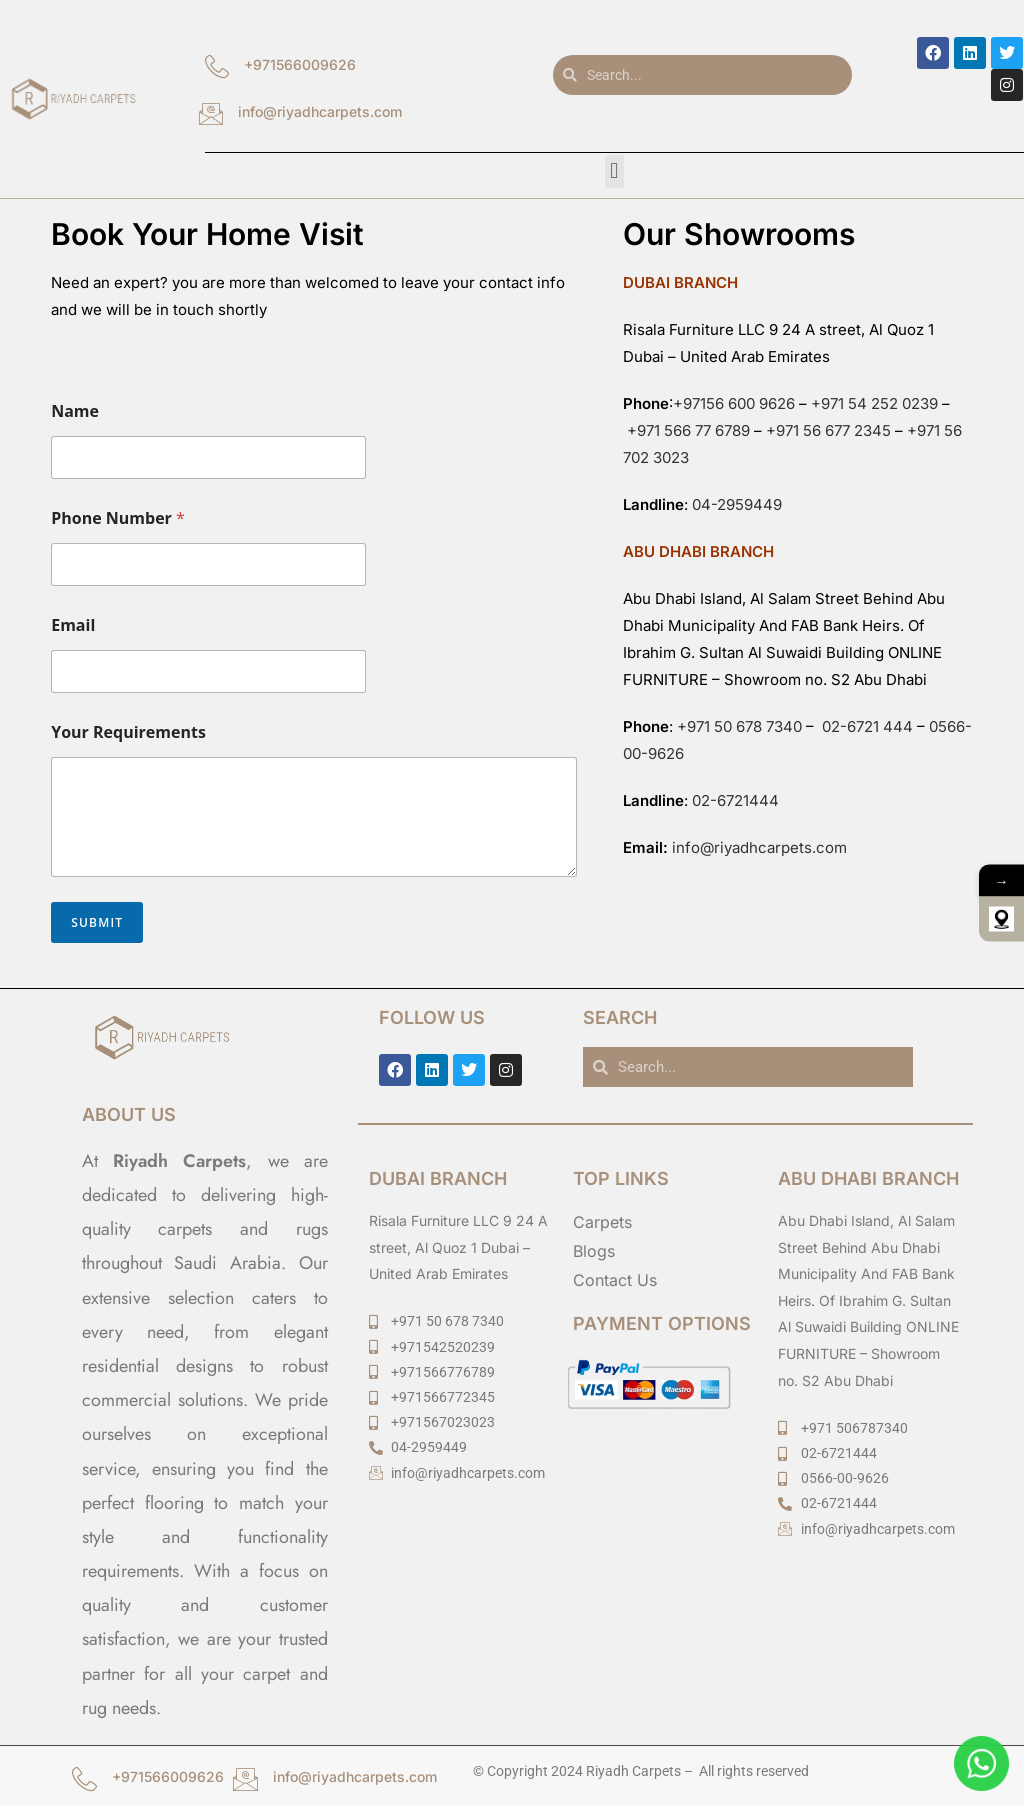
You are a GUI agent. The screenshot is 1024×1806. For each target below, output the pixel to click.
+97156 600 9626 (734, 403)
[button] (614, 171)
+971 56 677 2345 (828, 430)
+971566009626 (300, 64)
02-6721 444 (865, 726)
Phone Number (118, 518)
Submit (97, 922)
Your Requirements (128, 732)
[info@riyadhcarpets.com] (211, 122)
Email (73, 625)
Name (75, 411)
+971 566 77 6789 (688, 430)
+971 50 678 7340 (739, 726)
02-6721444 (735, 800)
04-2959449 (737, 504)
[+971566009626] (217, 75)
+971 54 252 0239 (874, 403)
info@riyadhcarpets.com (320, 111)
